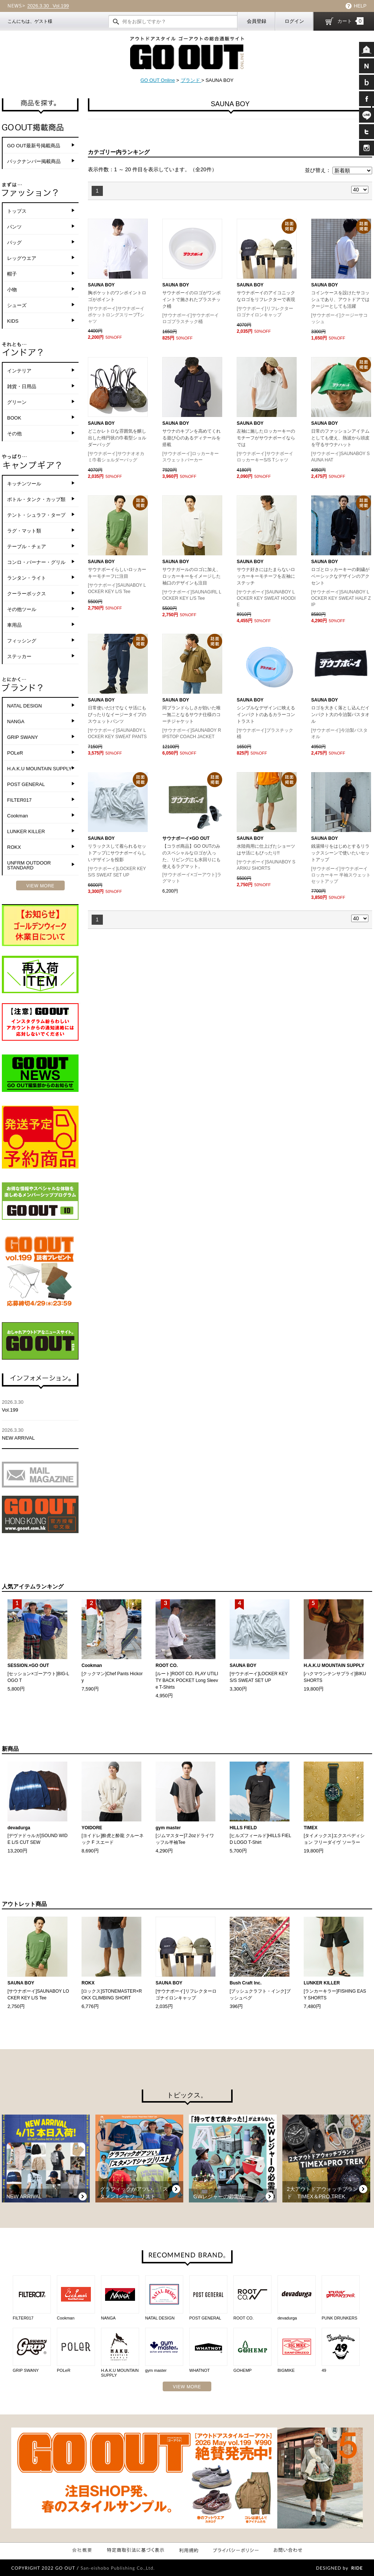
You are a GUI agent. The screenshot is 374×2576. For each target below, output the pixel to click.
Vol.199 (48, 6)
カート (350, 21)
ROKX (14, 847)
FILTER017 (19, 800)
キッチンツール (24, 483)
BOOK (14, 418)
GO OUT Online (157, 80)
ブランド (191, 80)
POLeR (15, 753)
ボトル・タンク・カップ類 (36, 499)
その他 (14, 433)
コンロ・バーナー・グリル (36, 562)
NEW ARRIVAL (40, 1434)
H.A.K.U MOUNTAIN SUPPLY (39, 768)
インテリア (19, 371)
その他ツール (21, 609)
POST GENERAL (26, 784)
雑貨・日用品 (21, 386)
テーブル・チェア (26, 546)
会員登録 (256, 21)
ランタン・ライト (26, 578)
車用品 (14, 625)
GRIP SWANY (22, 737)
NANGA (15, 721)
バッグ (14, 242)
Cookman (17, 816)
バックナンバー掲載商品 (34, 161)
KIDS (12, 321)
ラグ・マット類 (24, 531)
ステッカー (19, 656)
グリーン (17, 402)
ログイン (294, 21)
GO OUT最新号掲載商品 (33, 145)
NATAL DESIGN (24, 706)
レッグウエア (21, 258)
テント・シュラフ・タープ (36, 515)
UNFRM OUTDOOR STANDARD (29, 865)
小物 (12, 289)
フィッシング (21, 641)
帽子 (12, 274)
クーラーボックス (26, 593)
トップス (17, 211)
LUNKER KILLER (26, 831)
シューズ (17, 305)
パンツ (14, 227)
